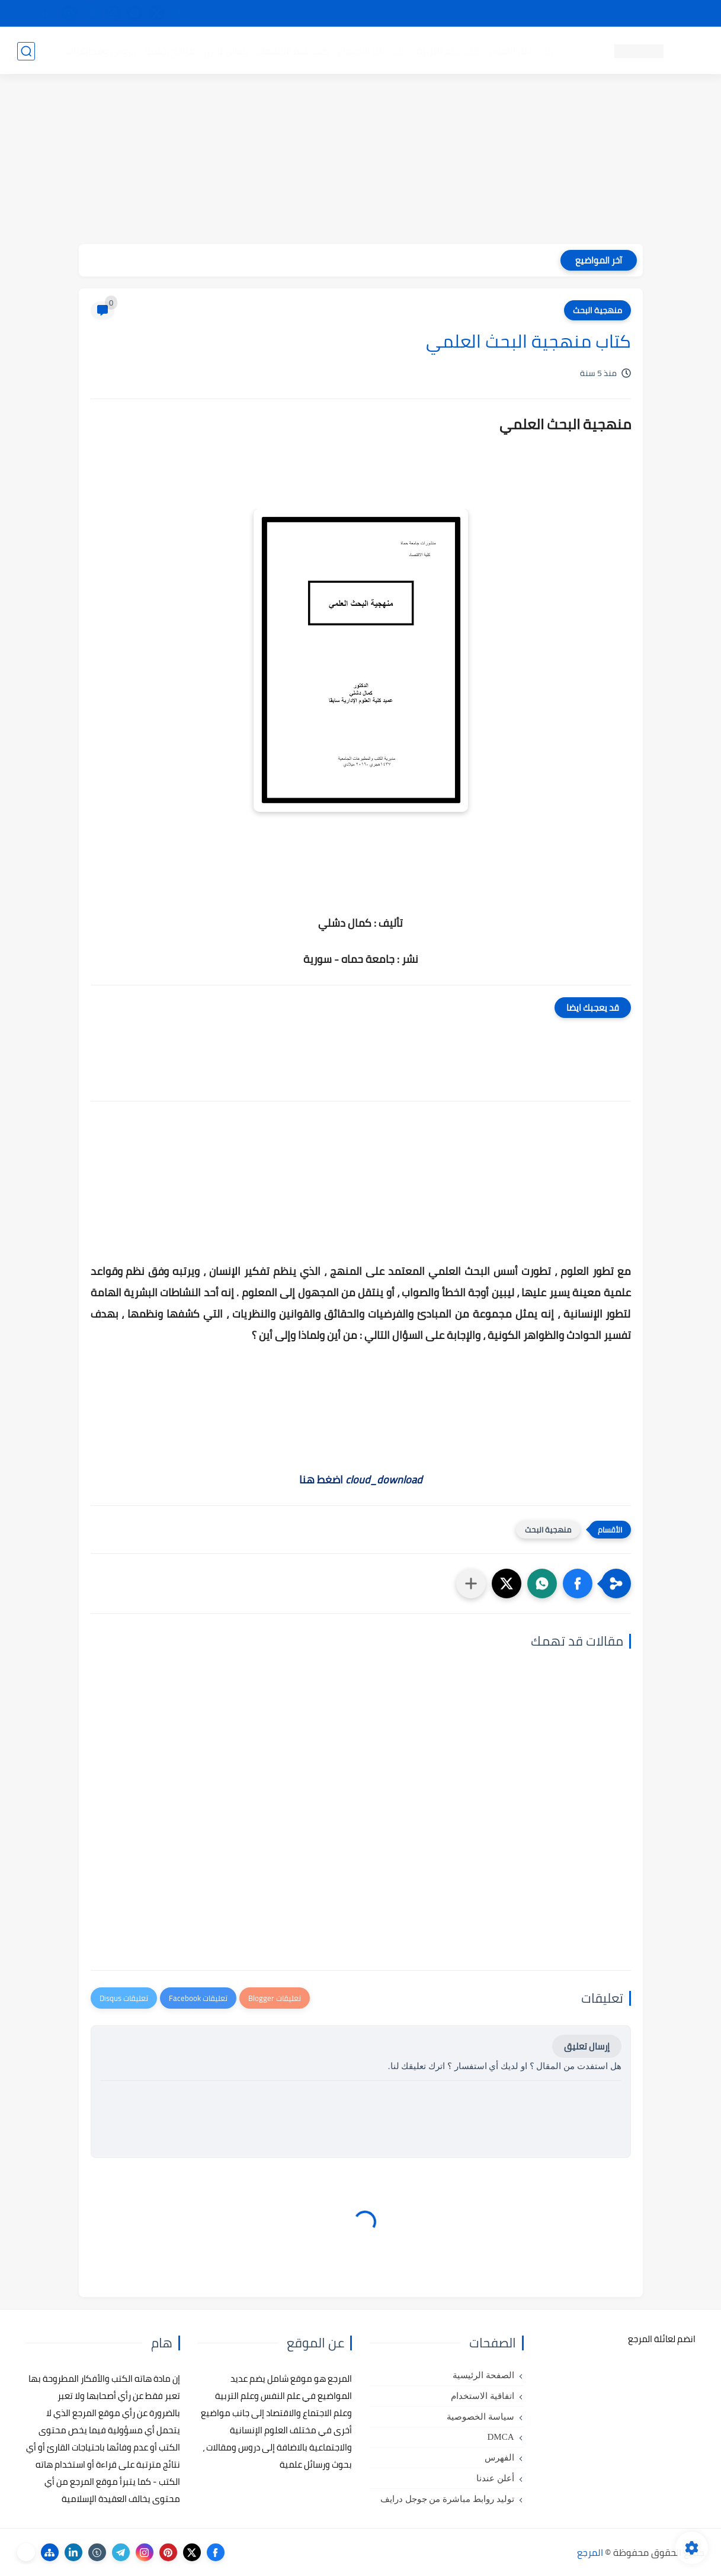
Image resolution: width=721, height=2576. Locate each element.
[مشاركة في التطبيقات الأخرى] (471, 1583)
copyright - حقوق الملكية (330, 13)
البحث (531, 13)
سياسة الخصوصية (480, 2416)
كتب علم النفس (521, 50)
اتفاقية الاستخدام (482, 2396)
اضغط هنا (360, 1479)
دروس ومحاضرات (101, 50)
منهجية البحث (597, 310)
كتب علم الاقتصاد (293, 50)
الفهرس (499, 2457)
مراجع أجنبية (170, 50)
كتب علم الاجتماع (373, 50)
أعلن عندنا (495, 2478)
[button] (577, 1583)
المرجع (590, 2552)
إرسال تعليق (587, 2046)
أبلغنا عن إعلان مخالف (427, 13)
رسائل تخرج (226, 50)
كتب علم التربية (448, 50)
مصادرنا (493, 13)
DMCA (500, 2437)
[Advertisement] (361, 161)
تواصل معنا (680, 13)
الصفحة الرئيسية (483, 2375)
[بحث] (26, 51)
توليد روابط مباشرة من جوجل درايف (447, 2499)
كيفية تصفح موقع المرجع (601, 13)
